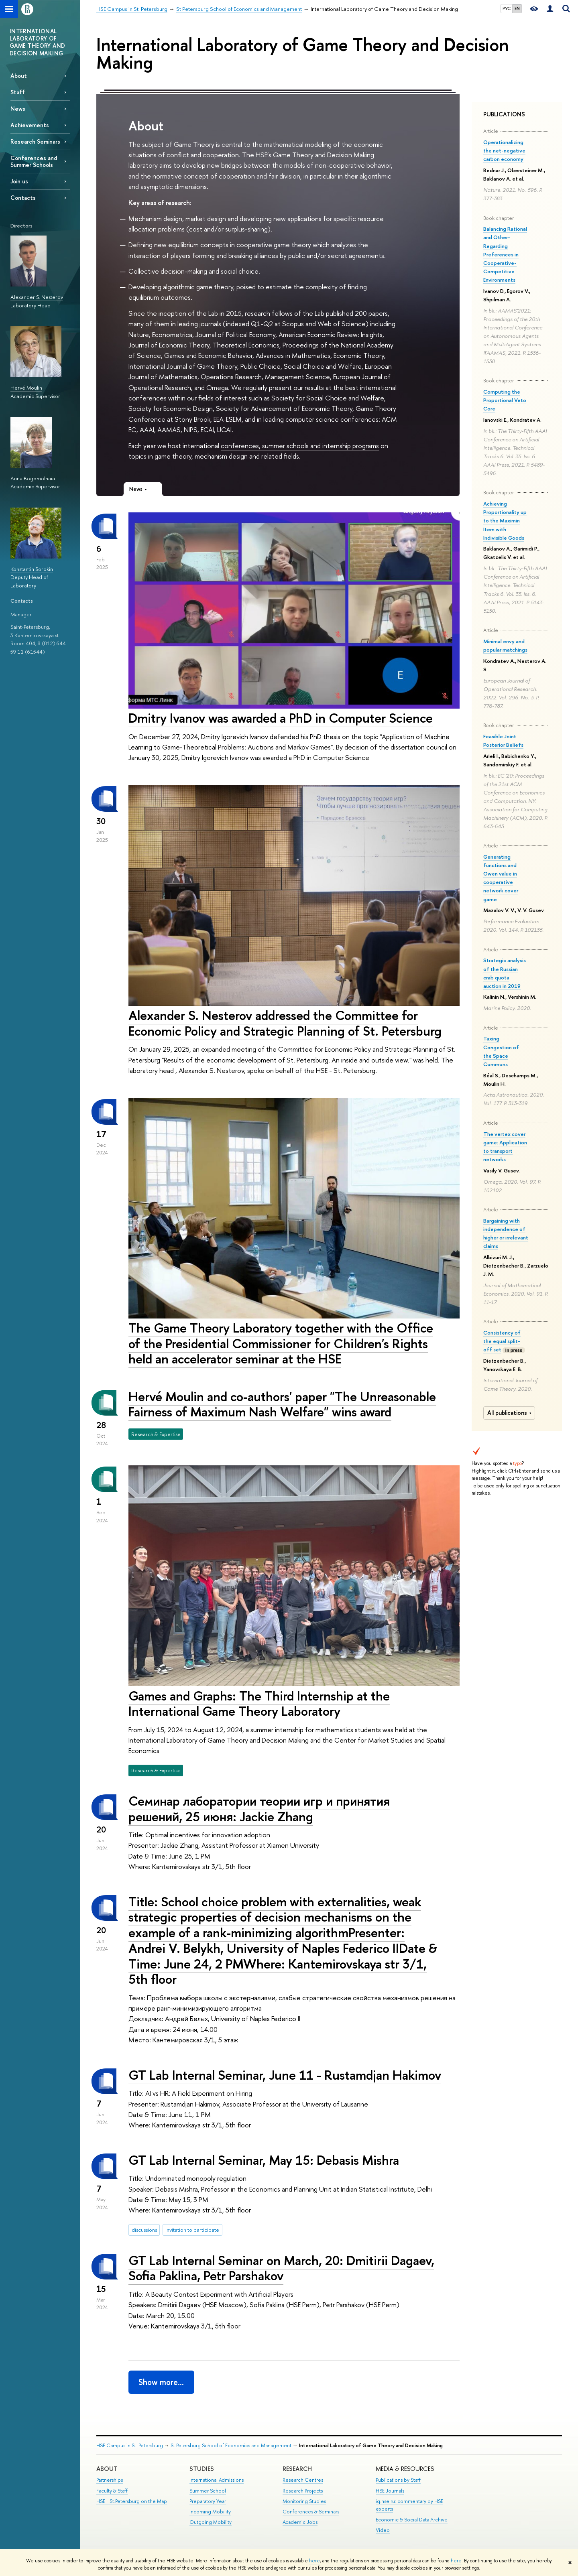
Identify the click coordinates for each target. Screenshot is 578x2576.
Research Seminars (35, 141)
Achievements (29, 125)
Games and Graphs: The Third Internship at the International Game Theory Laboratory (259, 1703)
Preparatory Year (207, 2501)
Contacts (23, 197)
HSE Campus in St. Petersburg (129, 2445)
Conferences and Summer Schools (33, 161)
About (18, 75)
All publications (510, 1413)
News (17, 108)
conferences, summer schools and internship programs (300, 445)
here (314, 2561)
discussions (144, 2229)
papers (378, 313)
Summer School (207, 2490)
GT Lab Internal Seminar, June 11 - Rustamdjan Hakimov (284, 2075)
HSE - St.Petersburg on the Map (131, 2501)
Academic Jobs (300, 2522)
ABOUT (107, 2468)
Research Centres (303, 2479)
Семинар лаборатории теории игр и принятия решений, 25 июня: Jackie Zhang (259, 1808)
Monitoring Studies (304, 2501)
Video (383, 2530)
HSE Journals (390, 2490)
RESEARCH (297, 2468)
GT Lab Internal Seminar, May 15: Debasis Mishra (263, 2160)
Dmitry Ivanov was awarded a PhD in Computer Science (280, 718)
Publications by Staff (398, 2479)
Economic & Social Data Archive (412, 2519)
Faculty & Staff (112, 2490)
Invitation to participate (192, 2229)
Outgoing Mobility (210, 2522)
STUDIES (201, 2468)
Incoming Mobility (210, 2511)
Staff (17, 92)
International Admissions (216, 2479)
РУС (507, 8)
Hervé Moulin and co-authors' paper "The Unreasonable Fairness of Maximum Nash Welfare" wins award (282, 1404)
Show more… (161, 2382)
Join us (19, 181)
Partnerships (109, 2479)
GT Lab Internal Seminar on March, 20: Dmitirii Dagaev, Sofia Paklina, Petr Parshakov (281, 2268)
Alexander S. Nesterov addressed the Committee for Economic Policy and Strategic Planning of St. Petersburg (285, 1023)
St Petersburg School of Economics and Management (231, 2445)
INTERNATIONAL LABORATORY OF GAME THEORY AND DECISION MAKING (37, 42)
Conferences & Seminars (311, 2511)
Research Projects (303, 2490)
